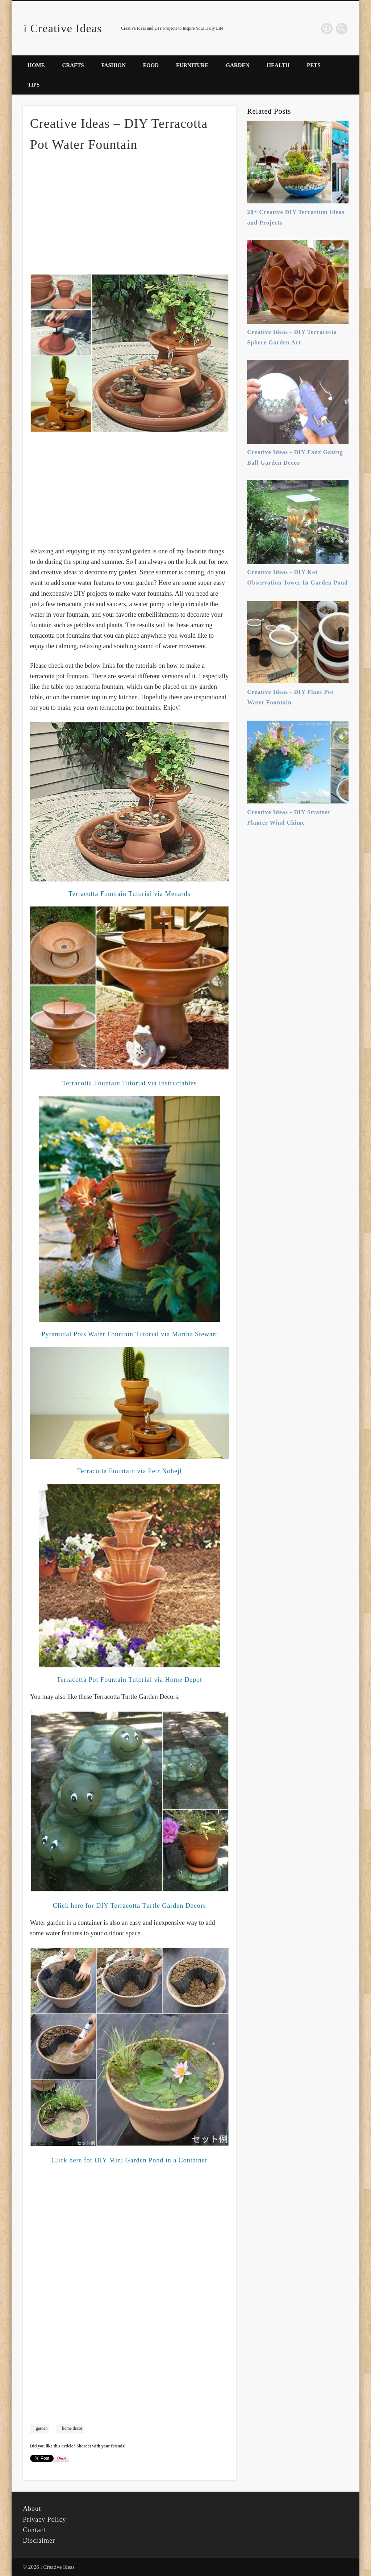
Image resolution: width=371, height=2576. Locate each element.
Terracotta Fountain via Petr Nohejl (129, 1471)
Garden (237, 65)
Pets (314, 65)
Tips (33, 85)
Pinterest (327, 28)
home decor (72, 2428)
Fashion (113, 65)
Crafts (73, 65)
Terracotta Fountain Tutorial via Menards (129, 893)
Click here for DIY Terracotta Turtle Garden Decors (129, 1905)
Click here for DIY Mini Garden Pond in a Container (129, 2160)
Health (278, 65)
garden (42, 2428)
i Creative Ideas (63, 28)
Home (36, 65)
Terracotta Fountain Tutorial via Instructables (129, 1083)
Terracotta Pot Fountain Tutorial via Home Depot (129, 1679)
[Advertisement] (129, 212)
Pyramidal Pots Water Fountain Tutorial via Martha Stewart (129, 1334)
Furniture (192, 65)
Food (151, 65)
